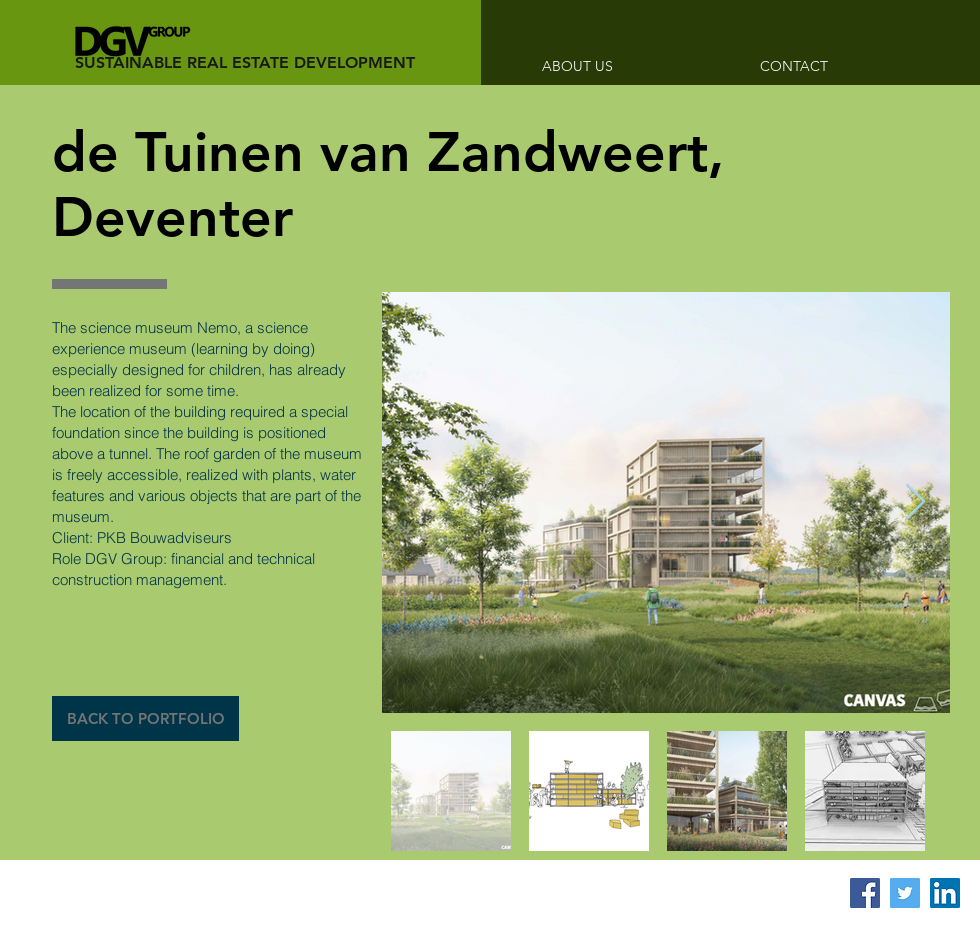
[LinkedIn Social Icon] (945, 893)
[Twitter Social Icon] (905, 893)
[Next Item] (915, 502)
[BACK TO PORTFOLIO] (145, 718)
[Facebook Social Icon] (865, 893)
